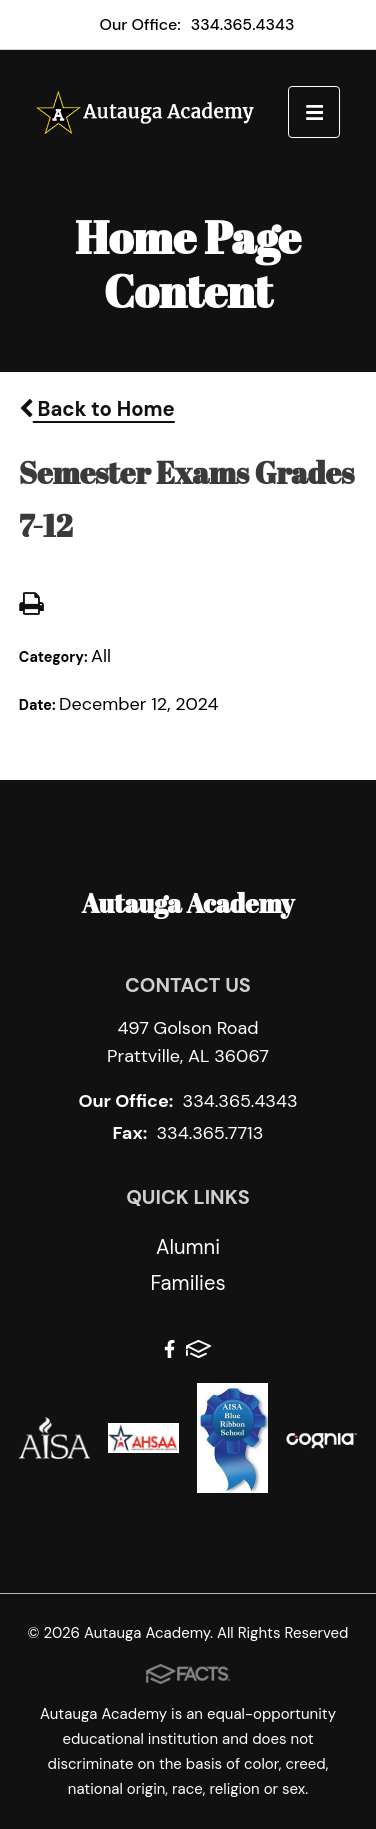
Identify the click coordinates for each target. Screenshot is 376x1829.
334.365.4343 (243, 24)
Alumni (188, 1247)
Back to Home (97, 409)
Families (187, 1283)
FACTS (198, 1349)
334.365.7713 (209, 1133)
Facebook (169, 1349)
